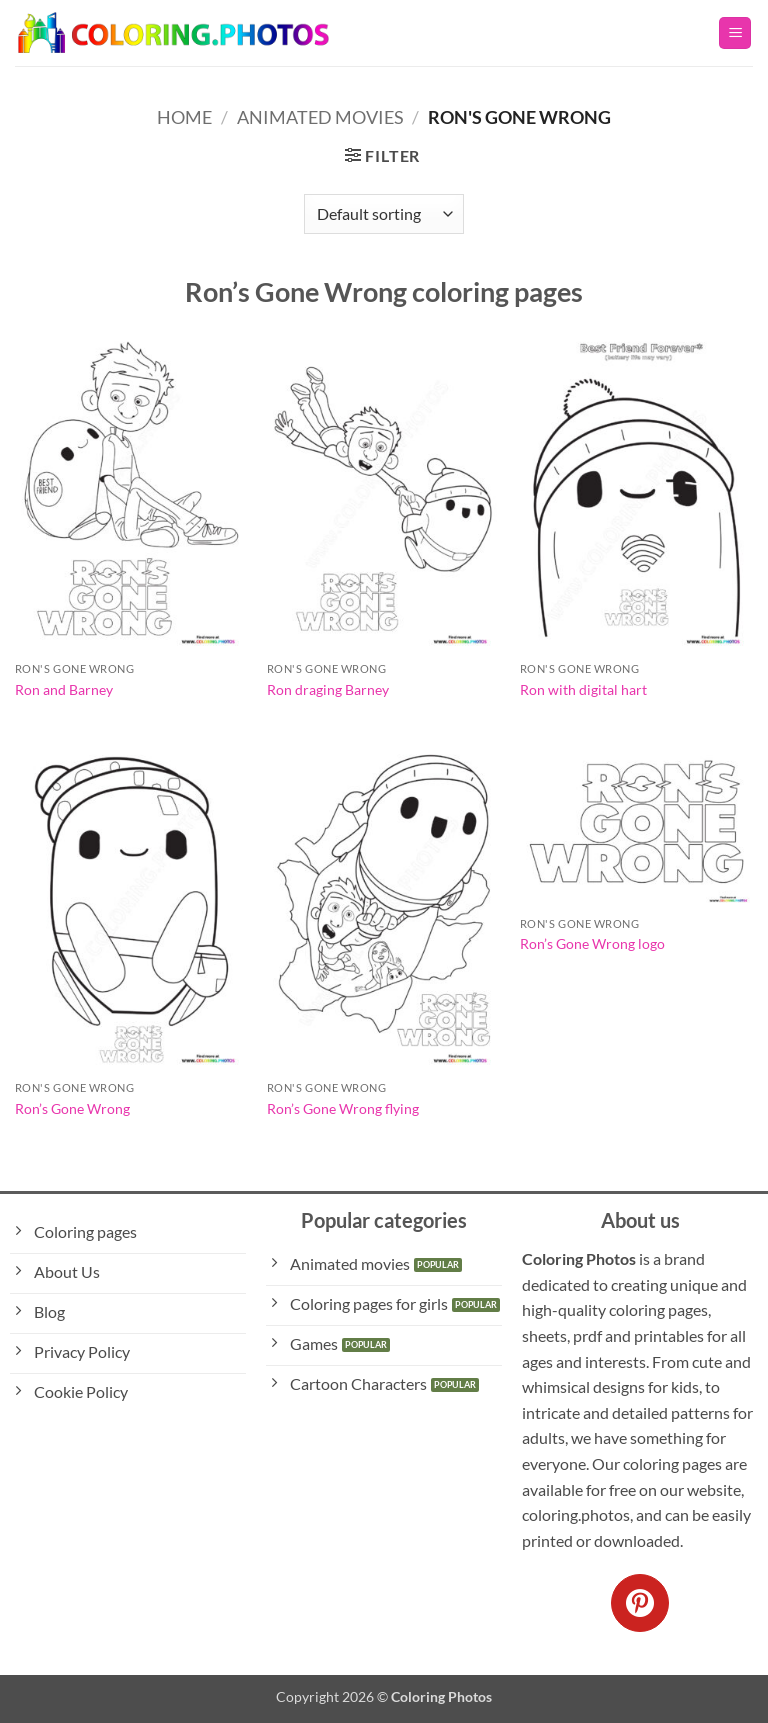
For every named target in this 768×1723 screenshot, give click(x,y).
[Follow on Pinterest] (640, 1603)
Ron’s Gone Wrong (72, 1108)
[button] (735, 33)
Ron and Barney (64, 689)
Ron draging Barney (328, 689)
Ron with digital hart (583, 689)
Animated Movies (320, 117)
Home (184, 117)
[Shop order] (384, 214)
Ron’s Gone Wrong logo (592, 943)
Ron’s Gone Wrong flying (343, 1108)
